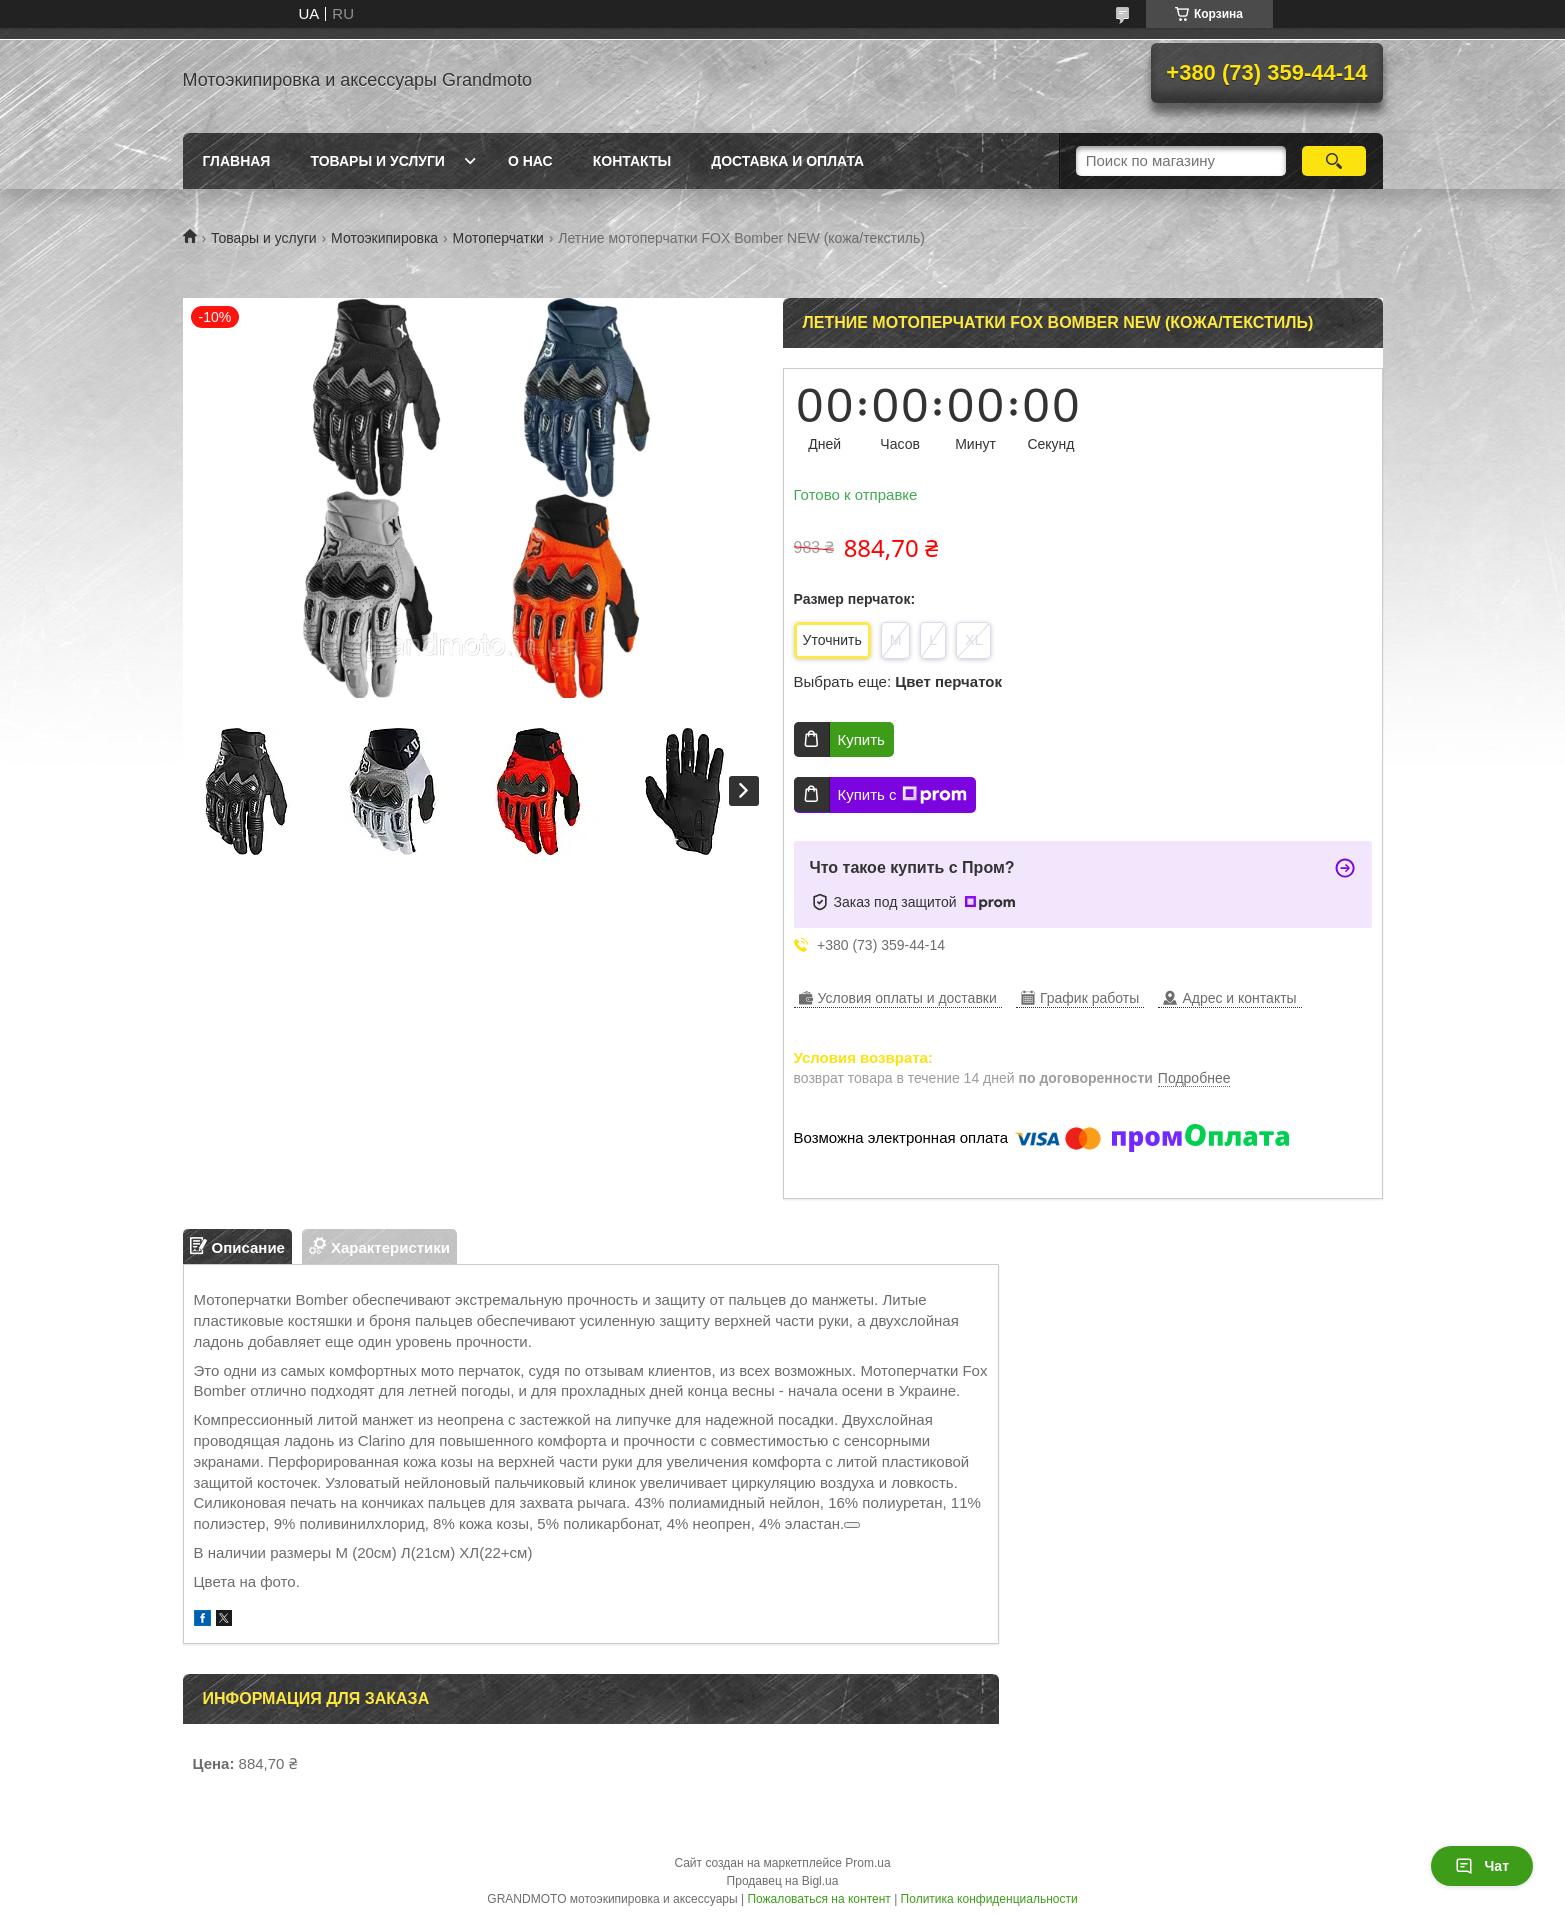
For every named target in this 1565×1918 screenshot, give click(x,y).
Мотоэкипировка (384, 238)
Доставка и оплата (787, 161)
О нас (530, 161)
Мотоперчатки (498, 238)
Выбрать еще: (898, 681)
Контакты (632, 161)
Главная (237, 161)
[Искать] (1334, 161)
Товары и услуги (377, 161)
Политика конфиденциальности (989, 1899)
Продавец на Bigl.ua (783, 1881)
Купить (861, 739)
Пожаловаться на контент (818, 1899)
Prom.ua (867, 1863)
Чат (1482, 1866)
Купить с (902, 795)
